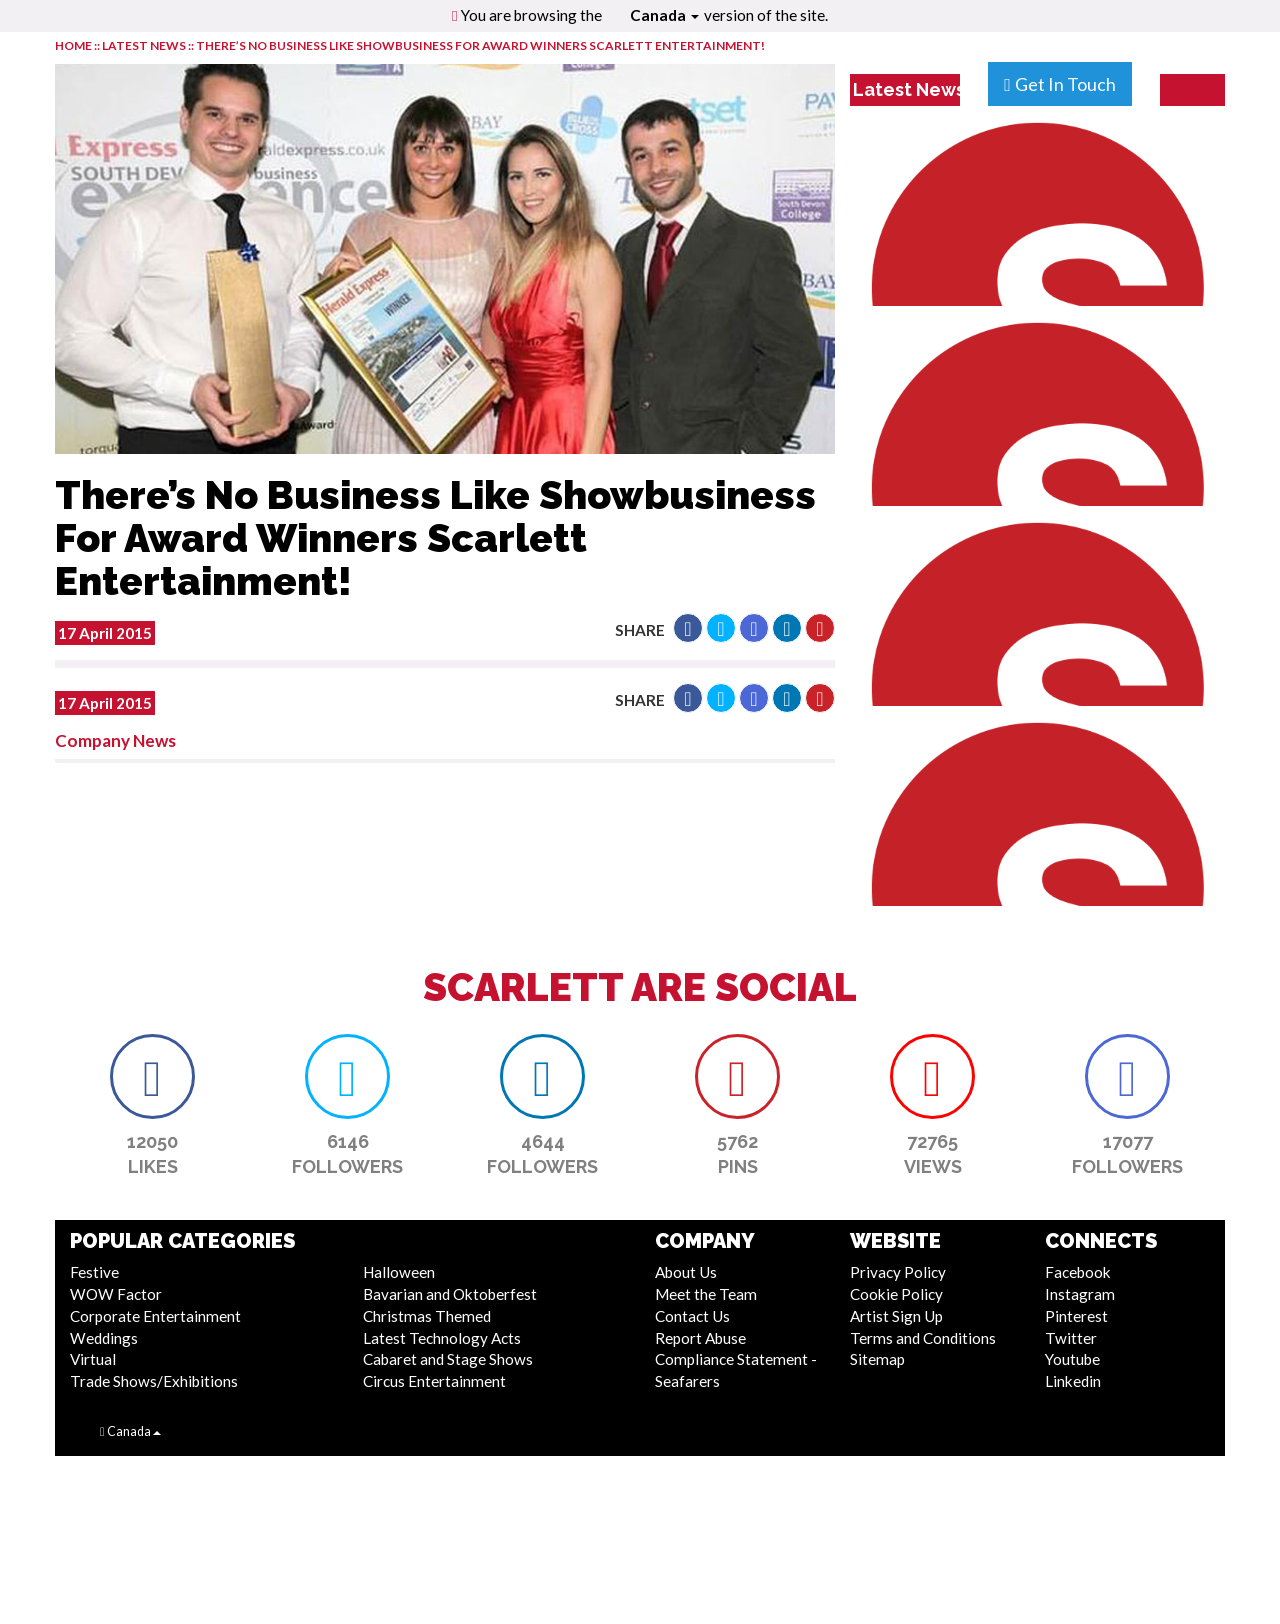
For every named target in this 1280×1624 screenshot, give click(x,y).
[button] (688, 628)
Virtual (93, 1359)
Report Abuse (700, 1338)
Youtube (1072, 1359)
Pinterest (1076, 1316)
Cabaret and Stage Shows (448, 1359)
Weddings (104, 1338)
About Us (686, 1272)
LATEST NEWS (145, 45)
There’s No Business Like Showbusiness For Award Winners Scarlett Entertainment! (480, 45)
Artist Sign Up (896, 1316)
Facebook (1078, 1272)
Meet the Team (706, 1294)
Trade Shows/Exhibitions (154, 1381)
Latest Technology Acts (442, 1338)
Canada (664, 15)
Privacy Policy (898, 1272)
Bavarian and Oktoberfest (450, 1294)
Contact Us (692, 1316)
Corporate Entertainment (155, 1316)
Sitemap (877, 1359)
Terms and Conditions (923, 1338)
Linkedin (1073, 1381)
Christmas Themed (427, 1316)
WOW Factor (116, 1294)
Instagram (1080, 1294)
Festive (94, 1272)
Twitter (1071, 1338)
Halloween (399, 1272)
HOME (73, 45)
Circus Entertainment (434, 1381)
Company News (115, 740)
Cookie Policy (896, 1294)
